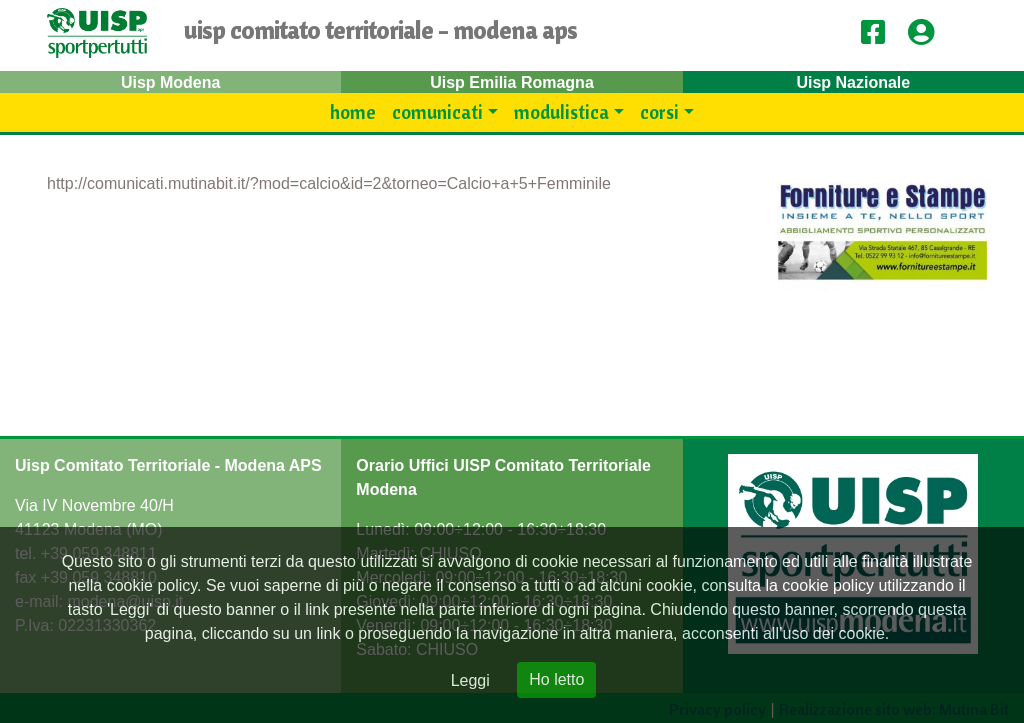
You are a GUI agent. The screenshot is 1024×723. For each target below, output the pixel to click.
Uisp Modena (171, 82)
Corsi (659, 112)
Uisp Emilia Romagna (512, 82)
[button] (928, 33)
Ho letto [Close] (556, 679)
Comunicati (437, 112)
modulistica (561, 112)
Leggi (470, 680)
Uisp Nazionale (853, 82)
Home (353, 112)
